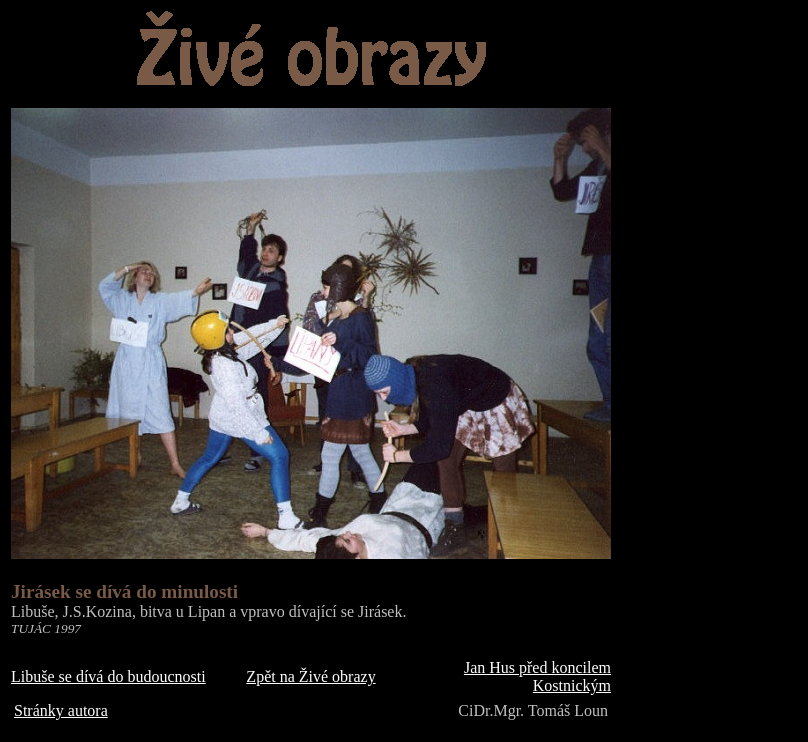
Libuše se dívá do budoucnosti (108, 676)
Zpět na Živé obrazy (310, 676)
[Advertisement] (710, 311)
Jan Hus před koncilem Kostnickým (537, 676)
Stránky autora (61, 710)
